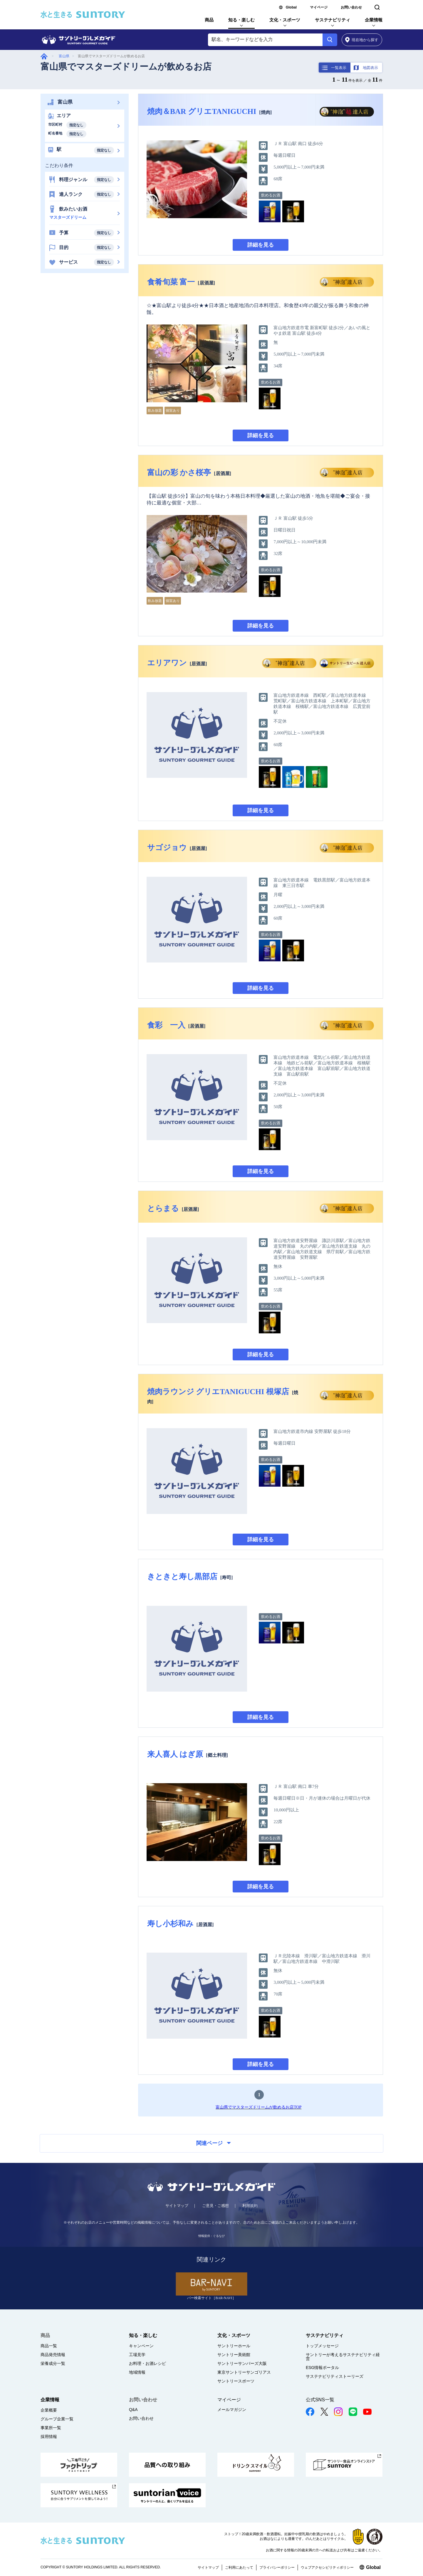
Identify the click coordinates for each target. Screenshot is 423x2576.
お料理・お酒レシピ (147, 2363)
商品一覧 (49, 2345)
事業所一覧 (51, 2427)
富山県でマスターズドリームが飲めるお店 (126, 66)
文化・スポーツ (284, 19)
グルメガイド (44, 56)
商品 (209, 19)
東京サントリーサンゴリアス (244, 2372)
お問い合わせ (351, 7)
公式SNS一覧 (320, 2399)
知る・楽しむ (241, 19)
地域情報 (137, 2372)
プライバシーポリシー (277, 2567)
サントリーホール (233, 2345)
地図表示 (370, 67)
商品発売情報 (53, 2354)
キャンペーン (141, 2345)
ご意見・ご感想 (215, 2205)
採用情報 (49, 2436)
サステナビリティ (332, 19)
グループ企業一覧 (57, 2419)
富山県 (64, 56)
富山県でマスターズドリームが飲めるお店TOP (258, 2107)
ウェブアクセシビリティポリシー (327, 2567)
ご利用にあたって (239, 2567)
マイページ (319, 7)
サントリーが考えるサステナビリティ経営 (343, 2356)
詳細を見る (260, 245)
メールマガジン (231, 2409)
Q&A (133, 2409)
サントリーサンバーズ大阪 (242, 2363)
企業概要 (49, 2410)
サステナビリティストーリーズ (334, 2376)
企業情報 (373, 19)
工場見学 (137, 2354)
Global (291, 7)
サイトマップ (176, 2205)
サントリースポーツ (235, 2381)
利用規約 (250, 2205)
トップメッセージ (322, 2345)
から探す (361, 40)
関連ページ (213, 2143)
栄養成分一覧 (53, 2363)
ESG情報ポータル (322, 2367)
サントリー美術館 (233, 2354)
